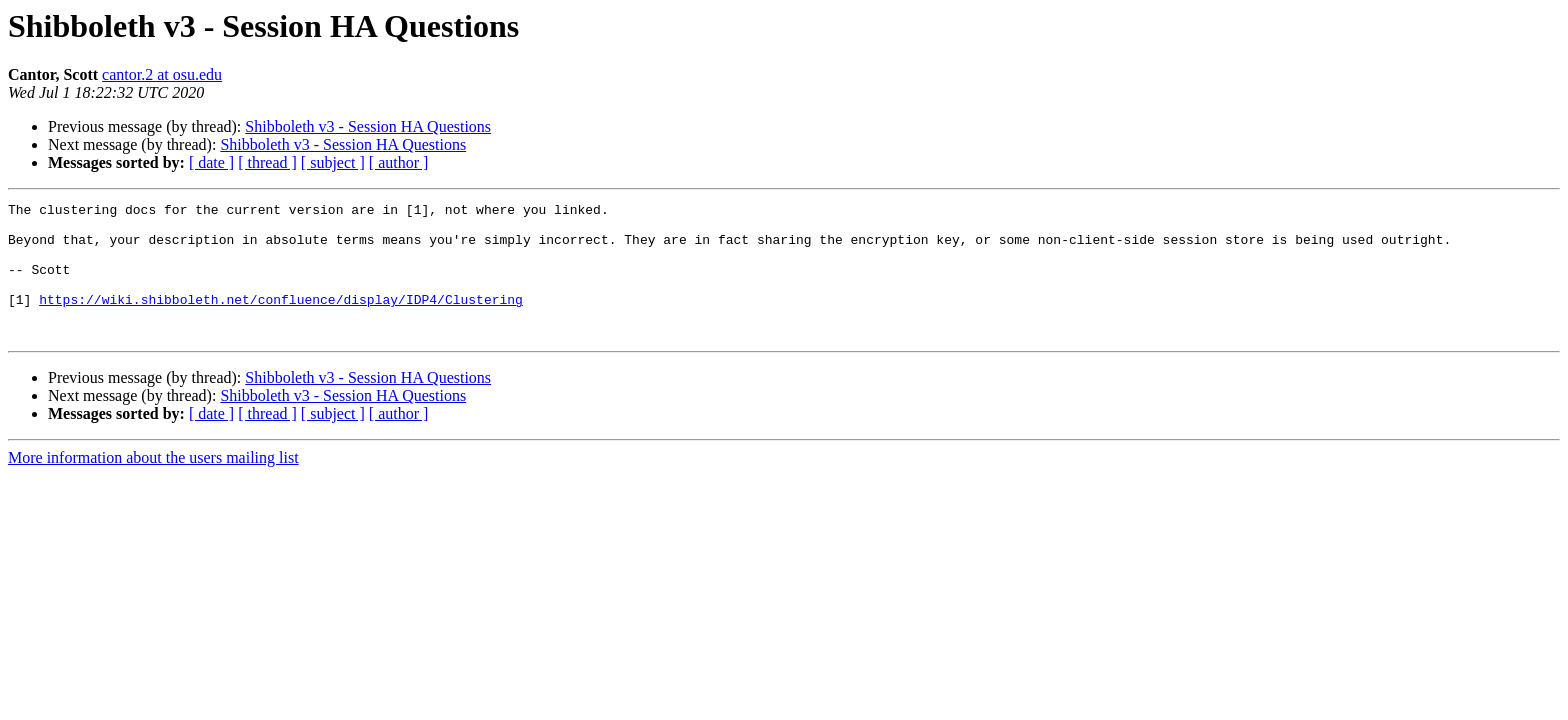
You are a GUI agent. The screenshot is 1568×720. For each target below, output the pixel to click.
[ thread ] (267, 162)
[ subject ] (333, 162)
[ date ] (211, 162)
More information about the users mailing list (153, 484)
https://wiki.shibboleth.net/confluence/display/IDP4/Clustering (281, 320)
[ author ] (399, 162)
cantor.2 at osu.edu (162, 74)
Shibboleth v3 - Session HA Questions (368, 126)
